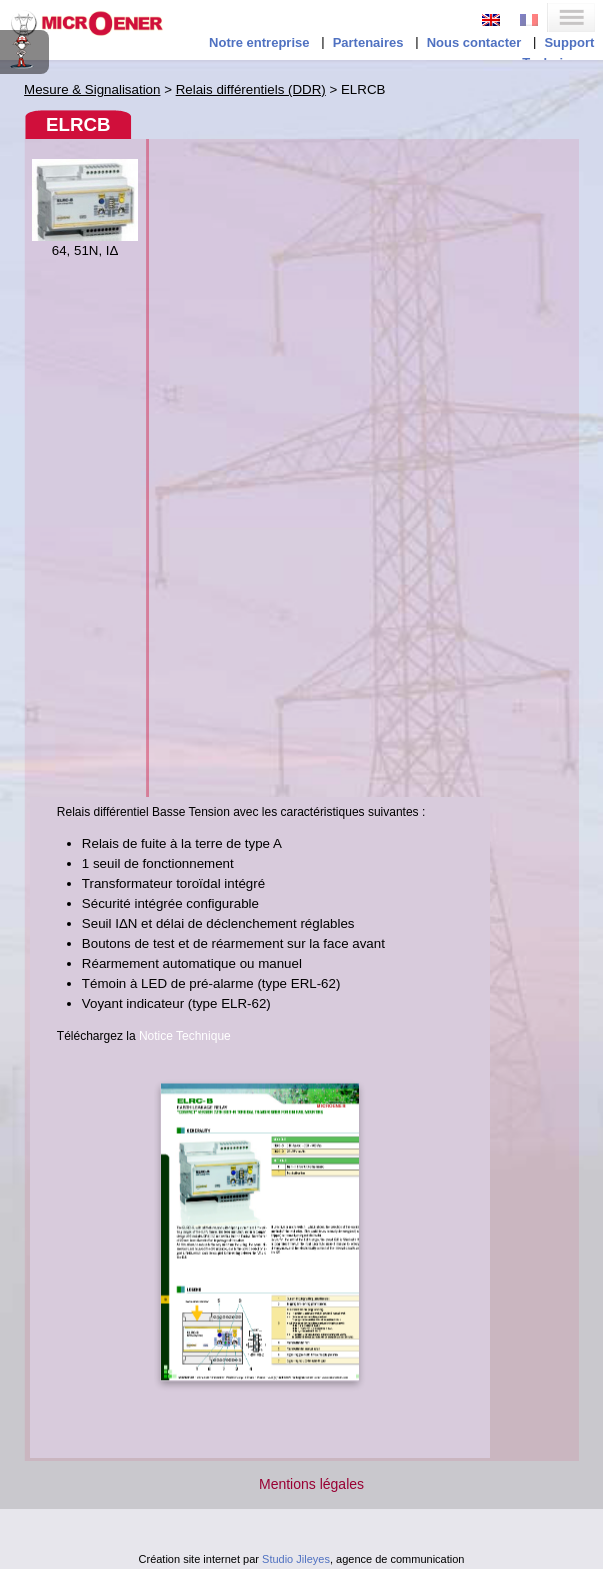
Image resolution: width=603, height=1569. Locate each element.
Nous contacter (474, 42)
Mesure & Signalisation (92, 89)
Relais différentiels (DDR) (251, 89)
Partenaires (368, 42)
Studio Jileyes (296, 1559)
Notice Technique (185, 1036)
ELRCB (78, 124)
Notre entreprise (259, 42)
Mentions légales (311, 1484)
